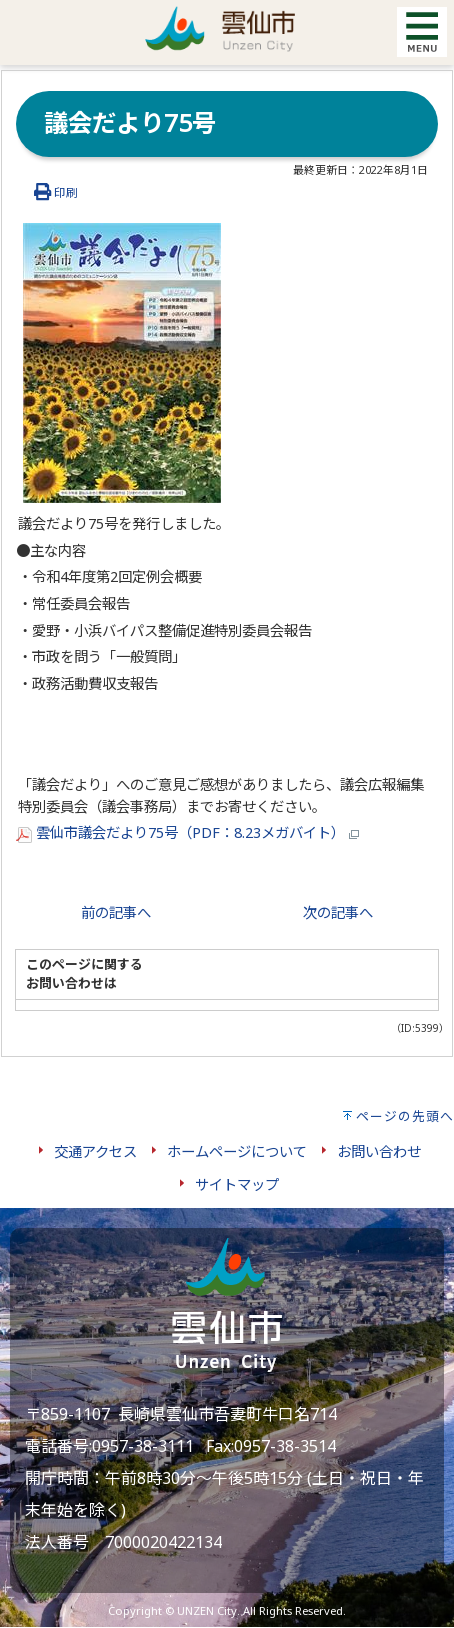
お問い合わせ (379, 1151)
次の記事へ (338, 912)
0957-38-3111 (143, 1446)
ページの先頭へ (405, 1116)
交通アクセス (95, 1151)
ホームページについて (237, 1151)
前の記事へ (116, 912)
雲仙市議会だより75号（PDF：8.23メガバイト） (187, 832)
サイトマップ (237, 1184)
